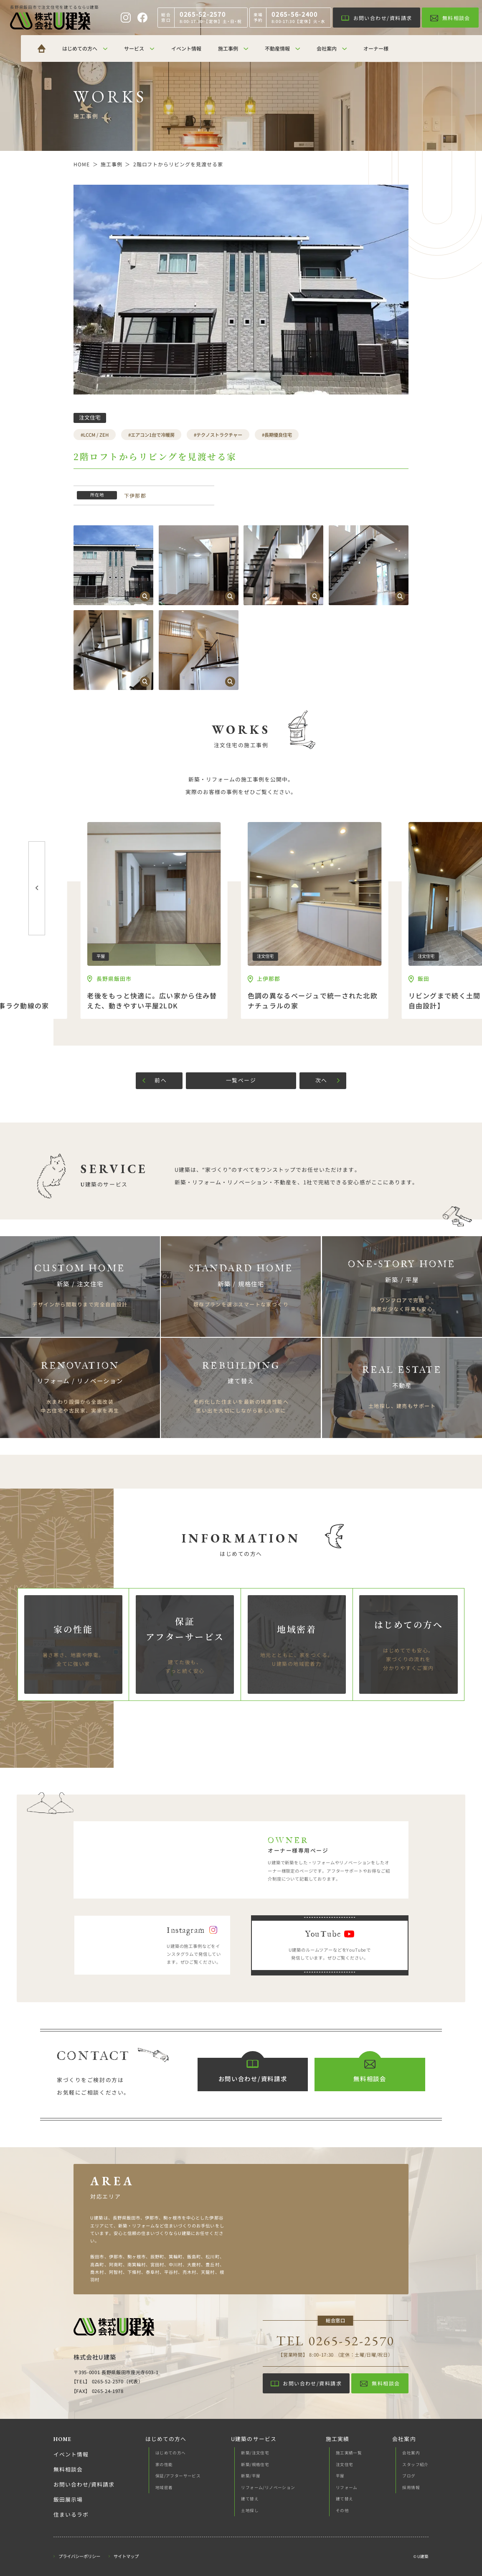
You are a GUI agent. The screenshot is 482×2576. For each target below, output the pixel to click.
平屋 (340, 2476)
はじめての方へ (170, 2453)
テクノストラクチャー (219, 434)
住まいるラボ (71, 2514)
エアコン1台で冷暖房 (153, 434)
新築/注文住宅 (255, 2453)
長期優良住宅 (278, 434)
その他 (342, 2510)
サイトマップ (126, 2556)
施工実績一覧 (349, 2453)
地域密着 (164, 2487)
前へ (161, 1080)
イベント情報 (71, 2454)
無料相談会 (68, 2469)
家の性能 (164, 2464)
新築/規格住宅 (255, 2464)
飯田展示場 (68, 2499)
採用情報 (411, 2487)
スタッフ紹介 (415, 2464)
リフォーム (347, 2487)
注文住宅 (344, 2464)
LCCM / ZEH (96, 434)
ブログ (408, 2476)
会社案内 (411, 2453)
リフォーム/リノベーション (268, 2487)
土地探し (250, 2510)
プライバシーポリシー (79, 2556)
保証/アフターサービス (177, 2476)
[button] (36, 888)
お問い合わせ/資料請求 (83, 2484)
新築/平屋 (250, 2476)
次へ (321, 1080)
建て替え (250, 2499)
